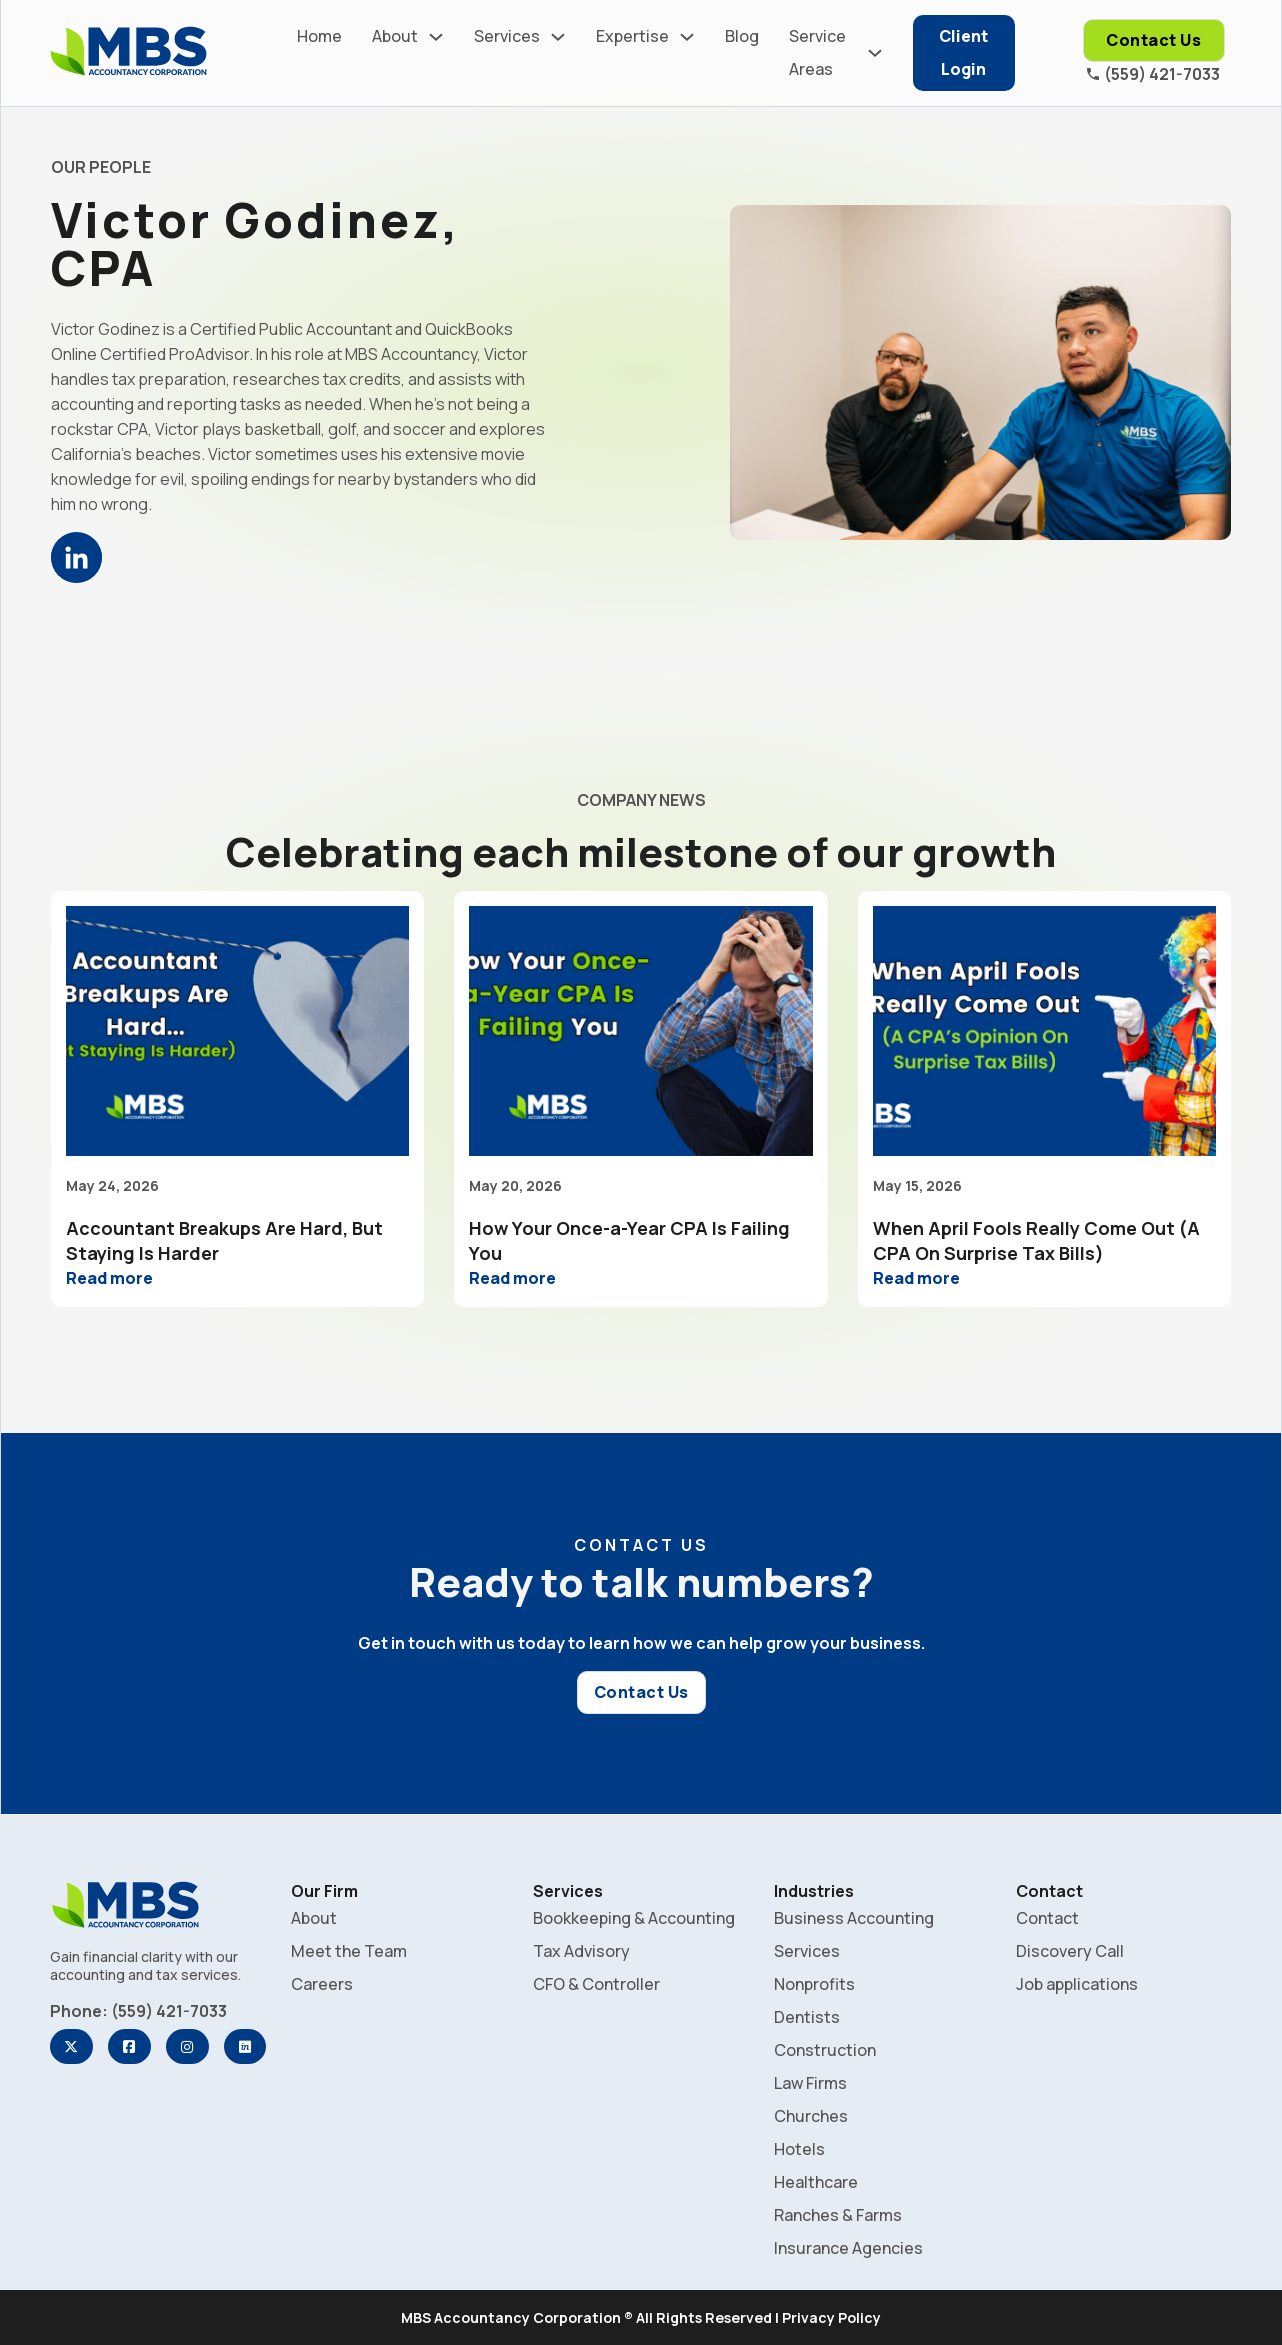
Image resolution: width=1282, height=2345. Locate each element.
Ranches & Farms (838, 2215)
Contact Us (1153, 40)
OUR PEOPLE (101, 167)
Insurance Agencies (848, 2248)
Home (319, 36)
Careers (322, 1984)
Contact (1047, 1918)
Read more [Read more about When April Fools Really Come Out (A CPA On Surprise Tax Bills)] (916, 1278)
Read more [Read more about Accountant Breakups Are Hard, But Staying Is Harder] (109, 1278)
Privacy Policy (831, 2317)
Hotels (799, 2149)
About (395, 36)
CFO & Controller (596, 1984)
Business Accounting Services (854, 1934)
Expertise (632, 36)
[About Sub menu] (436, 37)
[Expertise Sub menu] (687, 37)
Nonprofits (814, 1984)
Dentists (807, 2017)
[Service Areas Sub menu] (875, 53)
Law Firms (810, 2083)
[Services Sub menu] (558, 37)
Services (507, 36)
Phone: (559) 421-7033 (138, 2011)
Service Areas (817, 52)
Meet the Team (349, 1951)
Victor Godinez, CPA (256, 243)
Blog (742, 36)
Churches (811, 2116)
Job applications (1077, 1984)
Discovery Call (1070, 1951)
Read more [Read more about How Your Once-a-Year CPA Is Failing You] (512, 1278)
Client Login (963, 52)
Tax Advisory (581, 1951)
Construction (825, 2050)
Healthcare (816, 2182)
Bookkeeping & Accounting (634, 1918)
